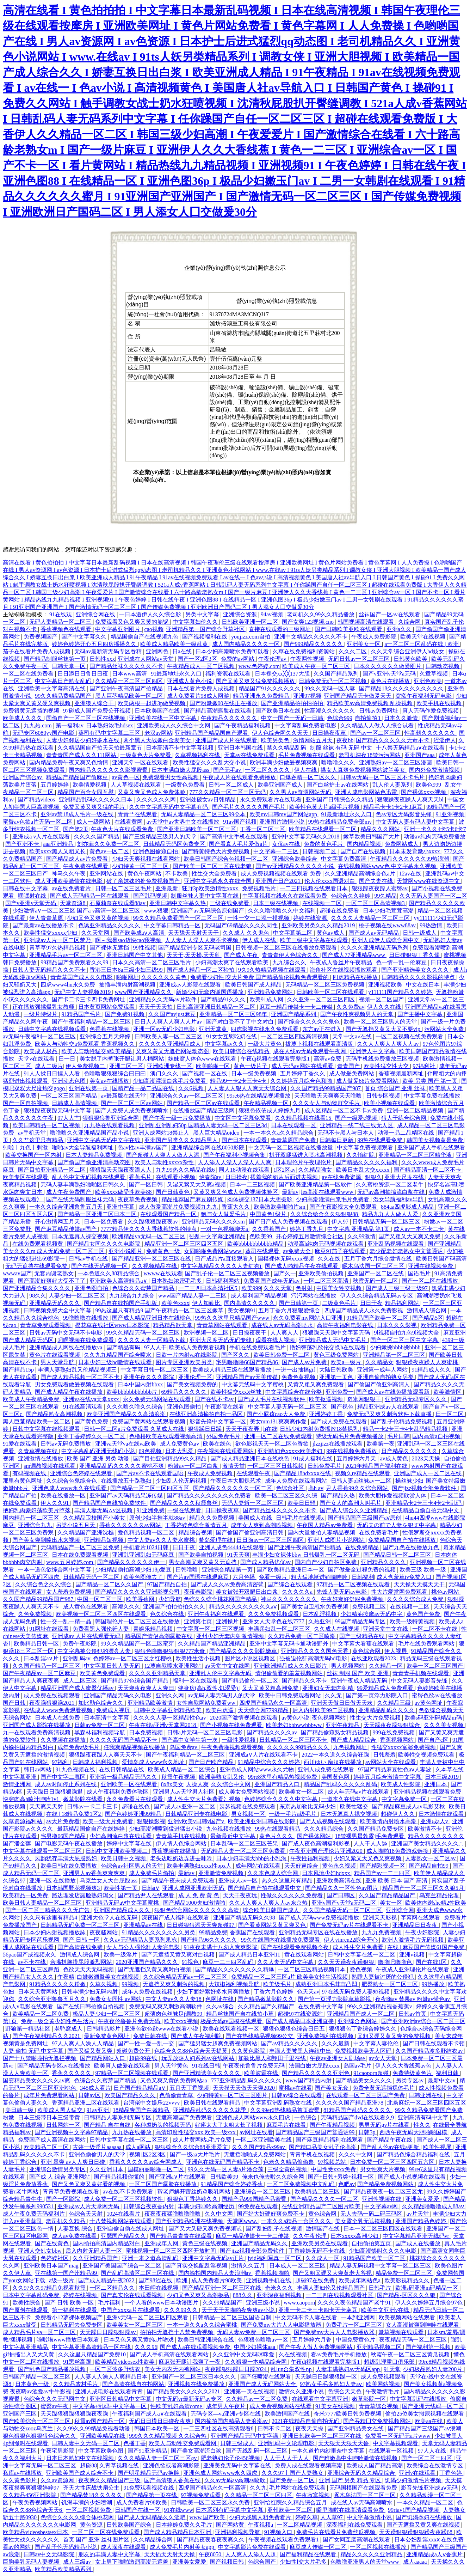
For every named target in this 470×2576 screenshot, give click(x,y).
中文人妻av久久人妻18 (174, 1999)
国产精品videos (37, 799)
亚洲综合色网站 (358, 2021)
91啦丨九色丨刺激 (26, 1147)
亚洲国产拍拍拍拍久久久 (174, 1607)
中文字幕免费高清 (344, 859)
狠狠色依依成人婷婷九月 (270, 1110)
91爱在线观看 (20, 1444)
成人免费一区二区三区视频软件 (124, 2199)
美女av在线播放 (109, 1081)
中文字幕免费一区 (405, 1799)
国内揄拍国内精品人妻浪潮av (215, 2273)
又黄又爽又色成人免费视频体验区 (236, 1192)
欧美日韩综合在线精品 (242, 1051)
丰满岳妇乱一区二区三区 (279, 1629)
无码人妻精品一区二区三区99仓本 (204, 814)
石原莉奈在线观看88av (118, 903)
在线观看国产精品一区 (169, 1214)
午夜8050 (211, 2554)
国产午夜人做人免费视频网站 (316, 2347)
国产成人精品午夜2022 (107, 2280)
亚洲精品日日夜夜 (415, 1925)
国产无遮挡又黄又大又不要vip (384, 1029)
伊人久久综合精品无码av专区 (377, 1296)
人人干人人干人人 (287, 2458)
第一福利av (70, 725)
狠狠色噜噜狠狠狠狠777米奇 (170, 1651)
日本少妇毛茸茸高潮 (389, 911)
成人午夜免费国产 (69, 1192)
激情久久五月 (248, 2266)
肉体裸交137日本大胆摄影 (260, 1199)
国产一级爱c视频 (356, 1118)
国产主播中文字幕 (420, 1014)
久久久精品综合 (324, 1829)
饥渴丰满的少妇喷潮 (87, 2502)
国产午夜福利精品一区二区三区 (92, 1022)
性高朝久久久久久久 (430, 733)
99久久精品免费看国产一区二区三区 (179, 918)
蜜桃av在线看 (295, 2088)
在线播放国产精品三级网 (204, 1110)
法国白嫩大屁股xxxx (315, 2066)
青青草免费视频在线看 (71, 2192)
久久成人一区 (323, 2258)
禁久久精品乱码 (287, 748)
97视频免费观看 (201, 2495)
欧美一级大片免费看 (108, 1821)
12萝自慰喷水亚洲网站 (173, 1666)
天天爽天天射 (46, 1806)
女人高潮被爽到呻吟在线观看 (423, 2325)
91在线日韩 (206, 2066)
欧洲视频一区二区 (207, 1333)
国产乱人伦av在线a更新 (390, 2147)
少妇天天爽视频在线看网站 (146, 859)
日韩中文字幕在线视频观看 (52, 1029)
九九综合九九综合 (132, 1296)
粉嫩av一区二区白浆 (193, 1466)
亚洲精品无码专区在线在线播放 (319, 1932)
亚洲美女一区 (364, 644)
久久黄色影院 (249, 2051)
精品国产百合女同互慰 (86, 792)
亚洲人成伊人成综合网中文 (386, 940)
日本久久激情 (401, 718)
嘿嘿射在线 (33, 896)
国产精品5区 (427, 1318)
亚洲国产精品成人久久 (122, 1910)
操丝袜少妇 (409, 1481)
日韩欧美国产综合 (129, 2525)
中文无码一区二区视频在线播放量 (291, 1147)
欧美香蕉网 (141, 1599)
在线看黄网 (129, 822)
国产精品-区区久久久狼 (407, 2295)
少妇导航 (170, 1599)
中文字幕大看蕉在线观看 (364, 1644)
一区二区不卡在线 (435, 1629)
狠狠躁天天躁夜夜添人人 (121, 1170)
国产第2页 (75, 829)
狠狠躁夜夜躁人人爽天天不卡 (106, 1755)
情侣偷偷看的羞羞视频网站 (289, 1673)
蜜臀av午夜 (55, 2406)
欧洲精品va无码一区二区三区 (149, 1236)
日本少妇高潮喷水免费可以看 (233, 651)
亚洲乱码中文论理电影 (287, 2443)
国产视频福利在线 (205, 637)
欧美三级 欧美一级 (423, 1570)
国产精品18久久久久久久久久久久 (402, 688)
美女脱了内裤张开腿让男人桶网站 (123, 1059)
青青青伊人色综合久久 (291, 955)
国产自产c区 (434, 1740)
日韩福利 (363, 1577)
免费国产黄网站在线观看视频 (149, 1421)
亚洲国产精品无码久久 (260, 2243)
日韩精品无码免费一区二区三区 (81, 1925)
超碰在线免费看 (340, 911)
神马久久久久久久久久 (290, 1599)
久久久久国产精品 (97, 837)
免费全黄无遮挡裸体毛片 (384, 2088)
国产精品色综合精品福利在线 (414, 2154)
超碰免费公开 (133, 2051)
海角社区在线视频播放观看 (344, 970)
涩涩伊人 (444, 740)
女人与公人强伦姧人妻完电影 (143, 1947)
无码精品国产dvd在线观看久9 (358, 2117)
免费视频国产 (41, 637)
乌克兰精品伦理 (439, 1895)
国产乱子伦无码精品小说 (66, 2547)
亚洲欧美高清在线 (339, 1881)
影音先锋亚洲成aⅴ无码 (430, 2488)
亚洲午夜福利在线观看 (217, 1614)
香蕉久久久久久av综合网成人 (146, 2162)
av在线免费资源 (342, 1177)
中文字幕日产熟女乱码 (64, 681)
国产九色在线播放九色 (411, 1547)
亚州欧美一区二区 (290, 2510)
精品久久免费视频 (212, 1518)
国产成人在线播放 (418, 2243)
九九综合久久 (290, 962)
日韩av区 (90, 2095)
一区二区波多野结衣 (115, 2369)
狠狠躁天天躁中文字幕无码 (336, 1333)
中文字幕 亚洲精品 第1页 (359, 1229)
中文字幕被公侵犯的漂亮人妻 (94, 1651)
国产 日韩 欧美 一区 (69, 2303)
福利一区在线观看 (196, 1681)
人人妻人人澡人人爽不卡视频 (202, 940)
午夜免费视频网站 (35, 2502)
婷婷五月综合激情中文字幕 (387, 1777)
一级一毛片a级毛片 (293, 1814)
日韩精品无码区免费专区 (174, 844)
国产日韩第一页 (299, 1303)
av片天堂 (418, 2214)
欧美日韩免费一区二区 (282, 1355)
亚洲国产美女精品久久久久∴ (428, 1843)
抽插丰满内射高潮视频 (128, 985)
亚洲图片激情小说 (282, 822)
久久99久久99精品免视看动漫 (94, 2428)
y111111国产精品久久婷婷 (400, 992)
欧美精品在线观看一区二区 (323, 829)
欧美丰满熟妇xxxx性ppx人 (200, 1866)
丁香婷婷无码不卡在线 (317, 2251)
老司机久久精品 (66, 2221)
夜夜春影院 (199, 1592)
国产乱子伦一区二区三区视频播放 (228, 1273)
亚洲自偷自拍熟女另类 (386, 1377)
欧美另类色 (276, 740)
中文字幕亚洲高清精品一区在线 (92, 2347)
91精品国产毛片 (81, 1014)
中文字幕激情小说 (370, 2517)
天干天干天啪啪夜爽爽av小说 (239, 2310)
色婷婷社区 (55, 2258)
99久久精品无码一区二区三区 (143, 1333)
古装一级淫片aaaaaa (98, 2147)
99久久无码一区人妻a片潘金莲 (226, 2169)
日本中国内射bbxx (141, 1384)
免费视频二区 (369, 1607)
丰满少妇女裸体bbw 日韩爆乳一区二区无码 (306, 1555)
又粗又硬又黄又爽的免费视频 (394, 2036)
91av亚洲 (98, 2110)
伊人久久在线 (384, 1007)
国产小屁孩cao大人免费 (277, 1414)
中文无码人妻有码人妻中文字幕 (416, 822)
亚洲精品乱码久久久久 (387, 1710)
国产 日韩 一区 (82, 1940)
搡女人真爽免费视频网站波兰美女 (364, 770)
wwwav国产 (17, 1273)
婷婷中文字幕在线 (129, 1843)
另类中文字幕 (203, 614)
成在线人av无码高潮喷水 (282, 1325)
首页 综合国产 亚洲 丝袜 (396, 1088)
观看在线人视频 (275, 1340)
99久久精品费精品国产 (64, 696)
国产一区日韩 (146, 1185)
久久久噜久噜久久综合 (135, 1407)
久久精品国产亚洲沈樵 (86, 1533)
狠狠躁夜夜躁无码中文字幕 (58, 1110)
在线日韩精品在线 (122, 1769)
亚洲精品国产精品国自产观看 (212, 733)
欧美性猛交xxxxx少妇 (51, 933)
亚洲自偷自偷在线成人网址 (131, 2229)
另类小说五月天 (76, 1525)
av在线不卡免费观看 (129, 2192)
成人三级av (77, 2562)
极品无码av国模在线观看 (232, 2021)
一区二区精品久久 (112, 2288)
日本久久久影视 (397, 1325)
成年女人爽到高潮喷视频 (262, 1525)
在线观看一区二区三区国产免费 (366, 2095)
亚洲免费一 (340, 1392)
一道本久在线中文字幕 (350, 1799)
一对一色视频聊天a (224, 1229)
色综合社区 (290, 1488)
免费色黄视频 (299, 1377)
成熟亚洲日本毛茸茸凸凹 (327, 1984)
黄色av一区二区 (109, 851)
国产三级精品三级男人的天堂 (160, 837)
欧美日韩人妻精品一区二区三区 (43, 1903)
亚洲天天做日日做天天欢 (342, 1703)
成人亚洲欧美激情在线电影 (69, 881)
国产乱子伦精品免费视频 (402, 1421)
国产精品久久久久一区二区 (324, 2199)
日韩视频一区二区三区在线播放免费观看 (286, 948)
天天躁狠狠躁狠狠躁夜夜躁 (75, 2414)
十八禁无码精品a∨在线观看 (411, 748)
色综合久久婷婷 (351, 896)
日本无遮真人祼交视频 (81, 1236)
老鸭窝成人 (69, 2029)
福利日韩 (448, 2073)
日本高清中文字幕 (107, 1718)
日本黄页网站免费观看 (107, 1007)
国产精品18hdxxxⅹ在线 (303, 1473)
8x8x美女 (172, 1784)
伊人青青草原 (46, 918)
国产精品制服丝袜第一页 (55, 659)
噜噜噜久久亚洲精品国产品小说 (90, 1133)
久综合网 (410, 622)
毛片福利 (110, 2303)
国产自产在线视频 (363, 851)
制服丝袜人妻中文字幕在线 (205, 896)
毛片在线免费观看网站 (427, 1644)
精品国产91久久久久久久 (270, 688)
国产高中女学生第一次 (190, 1740)
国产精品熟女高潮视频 (55, 1414)
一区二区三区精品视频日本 (312, 1969)
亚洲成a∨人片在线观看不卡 (264, 1755)
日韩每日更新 (337, 1140)
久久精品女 (379, 1362)
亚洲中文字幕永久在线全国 (218, 881)
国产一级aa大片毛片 (195, 2154)
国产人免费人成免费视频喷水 (132, 1110)
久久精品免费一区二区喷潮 (302, 1636)
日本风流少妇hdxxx (326, 1873)
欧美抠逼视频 (326, 1399)
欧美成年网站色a (360, 2280)
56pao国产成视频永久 (30, 1955)
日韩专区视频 (383, 1096)
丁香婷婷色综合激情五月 (196, 1525)
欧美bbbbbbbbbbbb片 (132, 1392)
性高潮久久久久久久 (330, 711)
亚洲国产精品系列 (294, 1014)
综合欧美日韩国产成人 (272, 1910)
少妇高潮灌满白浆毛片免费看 (170, 1081)
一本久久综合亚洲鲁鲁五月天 (66, 1207)
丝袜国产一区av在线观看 (390, 614)
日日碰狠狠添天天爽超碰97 (201, 1925)
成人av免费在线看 (75, 2236)
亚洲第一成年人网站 (383, 1370)
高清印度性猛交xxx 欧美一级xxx (196, 2132)
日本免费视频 (146, 1732)
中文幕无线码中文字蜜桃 (253, 1384)
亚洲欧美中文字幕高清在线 (52, 688)
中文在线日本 (423, 985)
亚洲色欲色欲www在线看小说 (162, 2029)
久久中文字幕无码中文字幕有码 (169, 807)
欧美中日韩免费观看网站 (290, 1695)
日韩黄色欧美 (411, 659)
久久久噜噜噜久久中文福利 (282, 911)
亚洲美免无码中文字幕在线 (237, 2465)
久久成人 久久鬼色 (247, 933)
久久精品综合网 (153, 2540)
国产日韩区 (341, 1895)
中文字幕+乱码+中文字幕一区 (110, 2406)
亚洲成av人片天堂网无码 (88, 2206)
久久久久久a (298, 1592)
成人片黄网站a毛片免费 (203, 2140)
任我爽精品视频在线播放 (135, 1747)
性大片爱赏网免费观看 (400, 1592)
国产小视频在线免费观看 (232, 1725)
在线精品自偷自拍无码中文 (425, 1510)
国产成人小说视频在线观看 (412, 2177)
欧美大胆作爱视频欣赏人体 (393, 1495)
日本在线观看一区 (294, 1125)
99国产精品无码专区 (361, 1621)
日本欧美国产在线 (158, 711)
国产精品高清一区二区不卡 (428, 1170)
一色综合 (306, 2117)
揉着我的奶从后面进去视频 (284, 1177)
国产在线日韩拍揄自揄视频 (91, 2006)
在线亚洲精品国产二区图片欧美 (322, 2206)
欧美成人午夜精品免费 (32, 1399)
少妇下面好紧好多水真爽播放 (214, 1992)
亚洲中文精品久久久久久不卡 (311, 637)
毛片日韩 (398, 1436)
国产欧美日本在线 (278, 711)
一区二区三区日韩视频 (276, 1466)
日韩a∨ (151, 1888)
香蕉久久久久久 (72, 2073)
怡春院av (211, 1177)
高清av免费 (328, 1059)
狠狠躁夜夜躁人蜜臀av (380, 888)
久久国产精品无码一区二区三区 (343, 1910)
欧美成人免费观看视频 (198, 1347)
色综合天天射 (86, 2214)
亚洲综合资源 (240, 614)
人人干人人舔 (371, 1843)
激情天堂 (233, 1466)
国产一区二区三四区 (427, 2458)
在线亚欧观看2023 (374, 1658)
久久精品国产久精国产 (267, 2006)
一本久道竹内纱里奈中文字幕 (328, 2451)
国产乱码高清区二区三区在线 (138, 2273)
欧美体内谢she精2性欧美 (435, 1903)
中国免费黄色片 (356, 2340)
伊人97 (341, 1222)
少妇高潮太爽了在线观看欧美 (232, 962)
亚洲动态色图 (69, 1081)
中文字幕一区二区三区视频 (211, 1629)
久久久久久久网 (156, 799)
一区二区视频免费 (89, 2510)
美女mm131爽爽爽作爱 (279, 1421)
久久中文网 (219, 2214)
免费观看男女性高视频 (171, 777)
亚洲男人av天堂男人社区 (184, 1792)
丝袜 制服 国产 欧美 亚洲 (358, 1673)
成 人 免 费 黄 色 (199, 1895)
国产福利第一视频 (429, 2347)
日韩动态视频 (443, 666)
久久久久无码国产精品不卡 (124, 1740)
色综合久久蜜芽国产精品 (143, 1288)
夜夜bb (344, 740)
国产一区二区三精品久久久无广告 (48, 1910)
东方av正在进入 (322, 1029)
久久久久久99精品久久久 (298, 1747)
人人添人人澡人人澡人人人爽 (235, 1162)
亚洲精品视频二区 (380, 2347)
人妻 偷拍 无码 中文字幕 (34, 2051)
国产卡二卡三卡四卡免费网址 (89, 999)
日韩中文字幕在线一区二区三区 (129, 2140)
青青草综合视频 (379, 2406)
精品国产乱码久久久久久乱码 (341, 1784)
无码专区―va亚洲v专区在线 (226, 2414)
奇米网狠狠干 (364, 1399)
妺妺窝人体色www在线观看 (203, 1059)
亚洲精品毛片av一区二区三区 (66, 955)
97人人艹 (68, 1118)
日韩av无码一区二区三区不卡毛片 (383, 777)
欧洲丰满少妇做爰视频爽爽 (284, 762)
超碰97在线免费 (315, 2280)
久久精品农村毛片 (76, 2384)
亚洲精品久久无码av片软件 (163, 999)
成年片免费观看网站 (50, 2095)
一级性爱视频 (239, 1740)
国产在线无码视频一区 (100, 1266)
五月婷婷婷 (55, 785)
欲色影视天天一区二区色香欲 (272, 1444)
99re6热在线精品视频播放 (259, 1096)
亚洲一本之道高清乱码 (151, 2258)
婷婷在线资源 (310, 918)
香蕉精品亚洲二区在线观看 (86, 2103)
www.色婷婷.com (259, 666)
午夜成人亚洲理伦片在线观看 (413, 1969)
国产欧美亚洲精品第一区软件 (316, 1185)
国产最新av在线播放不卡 (43, 925)
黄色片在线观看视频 (55, 1355)
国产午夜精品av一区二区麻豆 (40, 1673)
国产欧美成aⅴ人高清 (139, 933)
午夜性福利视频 (310, 1858)
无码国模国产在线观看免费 (363, 2488)
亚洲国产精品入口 (277, 1784)
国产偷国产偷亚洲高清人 (379, 1384)
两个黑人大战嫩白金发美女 (157, 740)
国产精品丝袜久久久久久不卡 (126, 666)
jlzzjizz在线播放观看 (338, 1444)
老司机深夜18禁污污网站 (370, 755)
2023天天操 (426, 1458)
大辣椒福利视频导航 (235, 1984)
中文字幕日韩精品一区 (173, 925)
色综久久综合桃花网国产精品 (221, 1599)
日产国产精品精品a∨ (140, 2088)
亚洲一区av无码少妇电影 (164, 1029)
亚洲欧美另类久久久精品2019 (319, 925)
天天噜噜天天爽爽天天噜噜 (328, 1096)
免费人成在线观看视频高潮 (309, 2465)
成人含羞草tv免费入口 (405, 1577)
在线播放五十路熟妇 (127, 1481)
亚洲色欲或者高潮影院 (172, 2465)
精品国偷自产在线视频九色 (145, 637)
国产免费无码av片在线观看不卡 (350, 1925)
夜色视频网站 (329, 1718)
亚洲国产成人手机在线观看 (431, 1147)
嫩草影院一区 (369, 2399)
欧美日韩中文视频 (124, 1858)
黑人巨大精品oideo (217, 1133)
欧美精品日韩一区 (37, 1644)
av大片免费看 (63, 1821)
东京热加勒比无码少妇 (308, 1806)
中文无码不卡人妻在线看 (307, 2317)
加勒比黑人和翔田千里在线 (272, 2058)
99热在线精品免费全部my (340, 822)
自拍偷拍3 (368, 718)
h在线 (270, 1429)
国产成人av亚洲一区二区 (185, 1806)
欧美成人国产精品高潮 (375, 2465)
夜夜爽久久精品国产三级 (110, 2480)
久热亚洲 (320, 1621)
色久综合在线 (167, 1614)
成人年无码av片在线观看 (359, 1792)
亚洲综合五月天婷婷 (106, 1036)
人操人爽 (197, 1784)
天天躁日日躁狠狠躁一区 (326, 2377)
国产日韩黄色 (173, 1192)
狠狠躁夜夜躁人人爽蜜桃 (427, 1362)
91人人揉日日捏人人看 (52, 1073)
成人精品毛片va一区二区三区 (40, 2332)
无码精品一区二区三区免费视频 (325, 985)
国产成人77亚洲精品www (354, 955)
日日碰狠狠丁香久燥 (415, 955)
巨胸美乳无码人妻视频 (32, 2562)
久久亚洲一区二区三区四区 (321, 999)
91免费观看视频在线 (149, 2488)
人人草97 (332, 2517)
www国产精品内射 (309, 2080)
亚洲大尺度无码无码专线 (221, 1340)
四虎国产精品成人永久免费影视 (364, 1310)
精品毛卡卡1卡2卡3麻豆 (393, 807)
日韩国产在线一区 (138, 2510)
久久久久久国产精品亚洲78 (350, 2103)
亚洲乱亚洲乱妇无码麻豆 (143, 1555)
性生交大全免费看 (215, 874)
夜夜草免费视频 (138, 1199)
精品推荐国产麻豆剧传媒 (193, 1199)
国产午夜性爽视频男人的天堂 (357, 1014)
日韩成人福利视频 (96, 1762)
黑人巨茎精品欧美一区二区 (129, 696)
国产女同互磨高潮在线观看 (357, 2540)
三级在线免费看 (230, 903)
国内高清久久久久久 (250, 1303)
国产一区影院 (63, 2199)
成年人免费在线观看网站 (296, 1481)
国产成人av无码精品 (374, 933)
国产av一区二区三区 (376, 733)
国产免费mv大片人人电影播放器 (282, 2325)
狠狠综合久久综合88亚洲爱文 (192, 2147)
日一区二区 (450, 1414)
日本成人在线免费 (58, 1718)
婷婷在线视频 (80, 2295)
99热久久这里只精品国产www (233, 1318)
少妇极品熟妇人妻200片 (433, 2369)
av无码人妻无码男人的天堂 (222, 1695)
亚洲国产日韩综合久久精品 (340, 799)
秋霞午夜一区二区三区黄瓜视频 (411, 2354)
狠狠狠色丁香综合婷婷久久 (363, 2029)
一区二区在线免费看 (29, 674)
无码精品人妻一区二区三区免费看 (244, 1851)
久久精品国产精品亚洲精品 (212, 1644)
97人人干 (155, 1347)
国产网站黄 (231, 2525)
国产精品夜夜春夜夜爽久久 (211, 2540)
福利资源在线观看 (228, 674)
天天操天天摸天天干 (420, 1584)
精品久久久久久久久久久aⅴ (243, 1607)
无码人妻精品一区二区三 (61, 622)
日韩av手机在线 (89, 1259)
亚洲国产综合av (23, 777)
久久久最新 (336, 2043)
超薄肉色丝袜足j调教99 (174, 2014)
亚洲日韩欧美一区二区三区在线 (322, 2436)
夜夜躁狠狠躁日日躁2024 (236, 2369)
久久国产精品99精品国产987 (326, 1088)
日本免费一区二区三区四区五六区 (393, 2162)
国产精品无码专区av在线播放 (54, 2066)
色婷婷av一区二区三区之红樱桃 (133, 1658)
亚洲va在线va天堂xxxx (91, 1399)
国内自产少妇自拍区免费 (326, 1562)
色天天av (308, 1992)
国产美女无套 (332, 2088)
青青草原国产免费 (294, 1140)
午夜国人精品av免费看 (325, 1525)
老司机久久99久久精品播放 (321, 614)
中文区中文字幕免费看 (243, 1118)
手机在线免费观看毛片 (258, 1347)
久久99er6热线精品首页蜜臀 (285, 2110)
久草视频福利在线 (198, 755)
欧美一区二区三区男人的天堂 (381, 1022)
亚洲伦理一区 (196, 1377)
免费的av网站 (238, 659)
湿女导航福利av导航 (399, 1199)
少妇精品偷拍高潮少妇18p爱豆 (134, 1570)
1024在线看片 (124, 2214)
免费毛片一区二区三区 (354, 2325)
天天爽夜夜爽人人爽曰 (146, 1688)
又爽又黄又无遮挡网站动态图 (173, 1051)
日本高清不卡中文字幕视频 (180, 748)
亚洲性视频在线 (382, 2199)
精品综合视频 (196, 1533)
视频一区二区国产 (382, 999)
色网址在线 (220, 1999)
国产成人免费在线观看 (339, 1421)
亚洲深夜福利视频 (279, 2295)
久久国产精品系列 (337, 674)
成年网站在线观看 (258, 1866)
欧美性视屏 (438, 2147)
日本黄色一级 (32, 2384)
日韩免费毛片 (325, 1466)
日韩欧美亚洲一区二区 (250, 622)
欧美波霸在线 (261, 2073)
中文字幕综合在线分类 (294, 1392)
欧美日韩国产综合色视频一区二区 (227, 859)
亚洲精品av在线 (143, 1925)
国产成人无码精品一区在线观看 (90, 896)
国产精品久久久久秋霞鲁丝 (184, 1503)
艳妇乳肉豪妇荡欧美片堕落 (37, 1510)
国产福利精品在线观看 (309, 2554)
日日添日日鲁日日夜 (83, 674)
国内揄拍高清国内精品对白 (107, 2243)
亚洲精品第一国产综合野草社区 (206, 629)
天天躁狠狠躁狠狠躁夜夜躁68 (416, 2532)
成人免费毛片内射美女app (183, 2547)
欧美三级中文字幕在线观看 (314, 940)
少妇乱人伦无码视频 (182, 1481)
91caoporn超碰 (371, 2073)
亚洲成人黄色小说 (190, 681)
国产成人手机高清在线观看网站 (170, 2354)
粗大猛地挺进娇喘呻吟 (320, 1577)
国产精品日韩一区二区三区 (397, 1555)
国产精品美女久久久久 (364, 2080)
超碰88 (88, 2465)
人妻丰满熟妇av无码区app (348, 2369)
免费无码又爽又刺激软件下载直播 (390, 1414)
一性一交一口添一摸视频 (259, 918)
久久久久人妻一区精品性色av (170, 1718)
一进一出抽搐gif (296, 1370)
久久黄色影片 (20, 2480)
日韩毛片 (380, 2288)
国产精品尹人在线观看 (146, 1895)
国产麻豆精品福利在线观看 (330, 2140)
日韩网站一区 (63, 2125)
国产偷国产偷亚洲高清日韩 (250, 1533)
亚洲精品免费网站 (271, 992)
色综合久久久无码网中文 (55, 2399)
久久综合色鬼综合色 (72, 1481)
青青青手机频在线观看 (421, 1673)
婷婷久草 (306, 2517)
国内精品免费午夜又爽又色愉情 (69, 762)
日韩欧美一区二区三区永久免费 (211, 2502)
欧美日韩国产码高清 (441, 1259)
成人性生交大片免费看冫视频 (204, 1799)
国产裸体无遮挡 (109, 948)
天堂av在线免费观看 (250, 755)
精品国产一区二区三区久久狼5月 (423, 1888)
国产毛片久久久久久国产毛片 (249, 807)
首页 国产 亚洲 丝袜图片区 (97, 2540)
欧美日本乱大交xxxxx (363, 1170)
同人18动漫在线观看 (245, 1170)
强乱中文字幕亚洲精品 (218, 1236)
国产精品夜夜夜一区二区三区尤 (384, 2192)
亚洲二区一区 (126, 1066)
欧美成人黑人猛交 (60, 2110)
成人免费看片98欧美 (217, 2280)
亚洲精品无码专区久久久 (416, 1399)
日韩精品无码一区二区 (92, 1577)
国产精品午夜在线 (390, 2140)
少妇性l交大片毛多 (304, 2562)
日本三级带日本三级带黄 (49, 2117)
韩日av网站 (38, 1769)
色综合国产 (262, 2562)
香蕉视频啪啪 (272, 2273)
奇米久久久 (280, 2288)
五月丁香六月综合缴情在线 (378, 1259)
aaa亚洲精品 (58, 844)
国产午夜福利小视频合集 (235, 1155)
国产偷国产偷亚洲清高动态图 (94, 1162)
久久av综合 (220, 2006)
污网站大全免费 (444, 1029)
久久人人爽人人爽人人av (388, 1044)
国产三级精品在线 (362, 1636)
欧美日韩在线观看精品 (213, 2103)
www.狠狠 (156, 911)
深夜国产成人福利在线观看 (176, 1918)
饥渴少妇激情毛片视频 (414, 2480)
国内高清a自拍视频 (436, 1436)
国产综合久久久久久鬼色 (309, 1022)
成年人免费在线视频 (148, 1992)
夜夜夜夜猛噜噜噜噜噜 (173, 2214)
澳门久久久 (165, 1073)
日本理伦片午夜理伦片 (304, 1162)
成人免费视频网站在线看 (281, 2406)
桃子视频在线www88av (388, 925)
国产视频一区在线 (205, 1073)
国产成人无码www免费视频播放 (319, 1918)
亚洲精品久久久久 (384, 1562)
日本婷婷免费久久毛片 (185, 2525)
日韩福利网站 (223, 1281)
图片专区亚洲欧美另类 (185, 1362)
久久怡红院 (361, 1155)
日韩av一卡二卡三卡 (93, 1806)
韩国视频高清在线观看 (366, 622)
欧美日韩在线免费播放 (69, 1866)
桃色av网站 (445, 1592)
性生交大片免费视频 (376, 1718)
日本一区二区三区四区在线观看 (384, 2229)
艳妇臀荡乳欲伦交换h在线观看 (328, 1347)
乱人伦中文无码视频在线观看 (89, 1177)
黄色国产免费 (423, 1614)
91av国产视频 (239, 822)
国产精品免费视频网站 (386, 2184)
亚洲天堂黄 (213, 1029)
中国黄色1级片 (269, 1214)
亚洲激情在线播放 (41, 1458)
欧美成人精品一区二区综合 (182, 1769)
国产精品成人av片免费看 (77, 859)
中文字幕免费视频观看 (366, 1147)
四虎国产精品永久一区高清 (273, 1703)
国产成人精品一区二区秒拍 (201, 970)
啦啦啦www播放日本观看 (69, 2340)
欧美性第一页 (121, 1888)
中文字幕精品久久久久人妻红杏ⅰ (221, 1266)
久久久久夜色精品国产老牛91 (354, 2303)
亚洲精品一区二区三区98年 (233, 1014)
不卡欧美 (177, 874)
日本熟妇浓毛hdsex (110, 725)
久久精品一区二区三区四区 (129, 681)
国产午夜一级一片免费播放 (177, 1118)
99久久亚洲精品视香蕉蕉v (380, 2006)
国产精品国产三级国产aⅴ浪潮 (425, 2428)
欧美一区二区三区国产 (435, 1666)
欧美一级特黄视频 (413, 1621)
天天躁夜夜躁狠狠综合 (392, 1725)
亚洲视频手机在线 (269, 2280)
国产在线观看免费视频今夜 (295, 1947)
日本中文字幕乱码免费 (32, 2295)
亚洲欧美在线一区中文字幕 (163, 718)
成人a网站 (138, 2147)
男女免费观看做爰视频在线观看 (75, 1384)
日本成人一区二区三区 (298, 2266)
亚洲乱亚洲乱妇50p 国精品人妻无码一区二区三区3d (203, 1125)
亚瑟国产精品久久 (124, 2236)
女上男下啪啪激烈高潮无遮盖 (132, 2562)
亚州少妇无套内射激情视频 (230, 1636)
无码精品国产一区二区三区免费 (81, 1547)
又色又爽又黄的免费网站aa (174, 2080)
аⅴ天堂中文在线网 (228, 1666)
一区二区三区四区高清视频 (295, 1036)
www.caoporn (299, 2303)
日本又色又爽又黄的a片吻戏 (139, 2340)
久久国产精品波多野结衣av (429, 2051)
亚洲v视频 (412, 1955)
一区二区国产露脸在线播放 (163, 2184)
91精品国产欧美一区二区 (378, 1318)
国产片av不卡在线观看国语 (150, 1473)
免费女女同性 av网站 (116, 1999)
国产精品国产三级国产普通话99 (316, 2132)
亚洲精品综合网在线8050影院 (208, 1147)
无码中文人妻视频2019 (83, 992)
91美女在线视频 (335, 2406)
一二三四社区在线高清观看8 (219, 2428)
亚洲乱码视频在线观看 (396, 1244)
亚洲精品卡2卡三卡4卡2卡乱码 (424, 1503)
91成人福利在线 (313, 1458)
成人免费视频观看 (384, 2377)
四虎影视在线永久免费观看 (265, 1029)
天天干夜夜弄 (243, 1429)
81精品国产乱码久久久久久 (357, 2110)
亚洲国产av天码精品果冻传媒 (126, 1495)
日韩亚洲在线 (426, 2095)
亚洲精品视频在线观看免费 (428, 1792)
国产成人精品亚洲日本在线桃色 (152, 1318)
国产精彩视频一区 (383, 1866)
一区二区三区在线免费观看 (106, 2532)
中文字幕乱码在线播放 (418, 2399)
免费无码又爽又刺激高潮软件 (166, 2006)
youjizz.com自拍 (251, 637)
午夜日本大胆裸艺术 (236, 1481)
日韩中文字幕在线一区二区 (362, 1955)
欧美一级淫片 (121, 1955)
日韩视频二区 (320, 851)
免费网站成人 (402, 844)
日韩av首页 (413, 2014)
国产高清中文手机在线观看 (234, 837)
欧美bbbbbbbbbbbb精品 (256, 1244)
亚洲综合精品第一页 (228, 1570)
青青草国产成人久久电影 (82, 977)
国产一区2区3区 (198, 659)
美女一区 (391, 1903)
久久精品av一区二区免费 (257, 2399)
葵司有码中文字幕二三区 (110, 733)
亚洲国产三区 (20, 2414)
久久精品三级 (394, 1703)
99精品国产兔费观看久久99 (75, 962)
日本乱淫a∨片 (42, 1658)
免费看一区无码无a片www (398, 2436)
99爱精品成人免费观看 (386, 1688)
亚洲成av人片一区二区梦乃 (58, 940)
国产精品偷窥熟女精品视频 (335, 1732)
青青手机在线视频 (313, 2154)
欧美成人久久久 (23, 718)
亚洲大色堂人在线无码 (110, 1918)
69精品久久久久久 (184, 1392)
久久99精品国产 (223, 2303)
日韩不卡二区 (275, 2428)
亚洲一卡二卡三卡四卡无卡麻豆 (318, 2310)
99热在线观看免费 (380, 1140)
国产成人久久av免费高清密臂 (228, 1584)
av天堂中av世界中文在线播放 (184, 822)
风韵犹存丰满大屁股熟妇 (66, 1858)
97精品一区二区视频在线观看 (353, 1584)
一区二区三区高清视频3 (376, 903)
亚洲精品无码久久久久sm (214, 1222)
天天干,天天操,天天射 (194, 955)
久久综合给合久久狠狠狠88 (324, 1214)
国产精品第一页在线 (152, 2495)
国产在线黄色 (52, 2243)
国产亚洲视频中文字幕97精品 (72, 2132)
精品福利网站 (402, 1303)
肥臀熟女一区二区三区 (390, 1984)
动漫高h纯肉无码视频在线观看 (326, 1244)
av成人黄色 (394, 1458)
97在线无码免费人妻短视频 (356, 1992)
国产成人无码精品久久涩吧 (152, 2517)
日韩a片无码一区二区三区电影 (205, 1732)
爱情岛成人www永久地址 (154, 1762)
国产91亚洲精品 (148, 2451)
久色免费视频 (35, 1614)
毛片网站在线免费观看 (298, 2488)
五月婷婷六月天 (356, 1458)
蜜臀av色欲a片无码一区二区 (38, 822)
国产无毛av (227, 770)
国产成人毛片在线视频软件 (272, 1399)
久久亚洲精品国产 (96, 2258)
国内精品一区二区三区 (32, 1518)
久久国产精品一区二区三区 (46, 1666)
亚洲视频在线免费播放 (197, 2384)
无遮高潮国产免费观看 (185, 2117)
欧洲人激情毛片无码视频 (413, 1940)
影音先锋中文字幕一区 (218, 1421)
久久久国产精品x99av (259, 2147)
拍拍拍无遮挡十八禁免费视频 (177, 2332)
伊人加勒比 (207, 1303)
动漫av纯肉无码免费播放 (434, 837)
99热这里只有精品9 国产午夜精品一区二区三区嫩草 (160, 1310)
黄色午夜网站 (145, 874)
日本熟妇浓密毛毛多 (177, 1281)
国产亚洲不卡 (23, 844)
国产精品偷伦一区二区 (250, 1681)
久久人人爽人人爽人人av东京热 (269, 1903)
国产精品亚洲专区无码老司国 (195, 948)
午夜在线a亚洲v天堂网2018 (163, 1725)
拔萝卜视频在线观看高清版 (319, 1044)
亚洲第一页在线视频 (250, 2391)
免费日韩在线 (150, 2036)
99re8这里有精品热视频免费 (283, 1777)
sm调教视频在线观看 (50, 1466)
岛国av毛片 (358, 2066)
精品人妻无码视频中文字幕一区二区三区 (380, 2266)
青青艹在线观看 (138, 814)
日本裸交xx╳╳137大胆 (283, 674)
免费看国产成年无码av (272, 1281)
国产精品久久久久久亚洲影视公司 (138, 1592)
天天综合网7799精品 (264, 1710)
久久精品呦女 (315, 1170)
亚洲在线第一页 (89, 1088)
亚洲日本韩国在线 (241, 748)
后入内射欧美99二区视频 (324, 1710)
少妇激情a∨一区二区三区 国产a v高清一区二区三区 (76, 911)
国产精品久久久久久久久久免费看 (210, 1495)
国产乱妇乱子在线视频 (274, 2229)
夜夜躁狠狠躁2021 (52, 1703)
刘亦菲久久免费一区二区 (109, 844)
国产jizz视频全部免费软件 (425, 1488)
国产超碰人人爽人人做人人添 (163, 1155)
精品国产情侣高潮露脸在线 (159, 1636)
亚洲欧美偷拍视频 (321, 1273)
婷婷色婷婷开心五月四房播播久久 (95, 644)
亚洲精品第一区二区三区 (394, 1355)
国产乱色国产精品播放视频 (52, 2369)
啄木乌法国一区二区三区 (374, 1266)
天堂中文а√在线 (352, 1036)
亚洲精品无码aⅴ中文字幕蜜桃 (123, 1903)
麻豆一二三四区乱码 (229, 1962)
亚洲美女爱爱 (422, 2199)
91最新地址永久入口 (177, 674)
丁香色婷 (451, 2473)
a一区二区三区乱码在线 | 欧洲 (422, 644)
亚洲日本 (436, 1784)
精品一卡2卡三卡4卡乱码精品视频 (406, 1429)
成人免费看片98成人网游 (198, 696)
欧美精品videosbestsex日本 (36, 2532)
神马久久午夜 (69, 874)
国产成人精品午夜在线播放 (69, 1392)
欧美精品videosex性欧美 (125, 2362)
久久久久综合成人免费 (416, 1599)
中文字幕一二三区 (276, 851)
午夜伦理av (272, 659)
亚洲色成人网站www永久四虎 (254, 2117)
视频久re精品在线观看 (363, 1473)
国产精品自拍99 (429, 1866)
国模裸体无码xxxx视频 (286, 1259)
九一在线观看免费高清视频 (37, 1732)
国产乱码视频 (150, 896)
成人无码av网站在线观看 (302, 1066)
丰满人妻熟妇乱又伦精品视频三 (78, 1370)
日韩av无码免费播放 (66, 1444)
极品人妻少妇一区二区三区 (107, 2014)
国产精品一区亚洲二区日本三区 (97, 1214)
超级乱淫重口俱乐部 (390, 2362)
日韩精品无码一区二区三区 (386, 1222)
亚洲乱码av (77, 1658)
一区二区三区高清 (326, 1281)
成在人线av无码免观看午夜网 (310, 1051)
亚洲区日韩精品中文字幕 (121, 2399)
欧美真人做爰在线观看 (123, 2066)
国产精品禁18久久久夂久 (92, 2495)
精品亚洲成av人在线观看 (388, 1407)
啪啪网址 (127, 977)
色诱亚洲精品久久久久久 (110, 925)
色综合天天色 (345, 2391)
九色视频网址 (350, 1747)
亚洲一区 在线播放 (53, 1881)
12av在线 (411, 874)
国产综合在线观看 (290, 1584)
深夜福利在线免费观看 (355, 2525)
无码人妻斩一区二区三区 (253, 1503)
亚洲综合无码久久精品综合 (361, 2473)
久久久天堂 (278, 1288)
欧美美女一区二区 (302, 1792)
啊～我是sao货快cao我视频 (129, 940)
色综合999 (339, 718)
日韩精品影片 (104, 2029)
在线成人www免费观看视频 (59, 1710)
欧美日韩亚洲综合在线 (206, 2340)
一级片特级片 (41, 1014)
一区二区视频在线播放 (379, 2547)
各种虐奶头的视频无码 (163, 2125)
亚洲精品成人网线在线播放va (66, 1347)
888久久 (243, 2295)
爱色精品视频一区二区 (146, 1533)
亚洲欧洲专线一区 (170, 1066)
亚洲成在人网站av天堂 (146, 659)
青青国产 (349, 1066)
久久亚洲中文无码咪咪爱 (244, 2354)
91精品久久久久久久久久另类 (159, 1932)
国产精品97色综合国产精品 (135, 1681)
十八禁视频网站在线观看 (121, 2221)
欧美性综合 (27, 2303)
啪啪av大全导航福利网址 (83, 1147)
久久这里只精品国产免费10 (92, 2354)
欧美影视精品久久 (407, 2280)
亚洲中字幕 (121, 1207)
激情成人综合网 (427, 1310)
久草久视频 (104, 1984)
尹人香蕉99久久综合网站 (357, 1488)
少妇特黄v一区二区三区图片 (233, 2095)
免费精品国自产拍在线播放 (402, 1540)
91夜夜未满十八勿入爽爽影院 (221, 1947)
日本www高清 (130, 674)
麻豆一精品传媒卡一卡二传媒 (296, 1007)
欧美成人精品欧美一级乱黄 (174, 644)
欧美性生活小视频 (198, 1658)
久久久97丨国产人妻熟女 (293, 2473)
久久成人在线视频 (337, 1629)
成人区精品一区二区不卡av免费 (344, 1110)
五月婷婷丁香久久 (303, 1073)
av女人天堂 (383, 2058)
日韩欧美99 (225, 2177)
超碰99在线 (144, 2058)
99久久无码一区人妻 (330, 688)
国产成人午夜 (241, 955)
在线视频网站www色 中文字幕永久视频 (388, 866)
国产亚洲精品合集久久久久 (37, 1288)
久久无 (334, 1695)
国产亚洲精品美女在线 (356, 2428)
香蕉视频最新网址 (401, 1073)
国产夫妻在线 (376, 881)
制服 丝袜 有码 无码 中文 (341, 748)
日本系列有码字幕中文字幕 (230, 2510)
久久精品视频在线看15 (304, 1118)
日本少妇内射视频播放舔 (55, 1932)
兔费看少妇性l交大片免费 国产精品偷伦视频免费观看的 (260, 977)
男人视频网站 (348, 1666)
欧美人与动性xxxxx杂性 (165, 1162)
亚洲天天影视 (380, 1918)
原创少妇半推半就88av (157, 1518)
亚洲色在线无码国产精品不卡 (223, 2162)
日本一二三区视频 (253, 1185)
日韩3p (367, 2132)
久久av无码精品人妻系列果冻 (141, 1940)
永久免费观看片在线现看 (271, 799)
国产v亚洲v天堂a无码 (390, 674)
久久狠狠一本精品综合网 (256, 2362)
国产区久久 (236, 1355)
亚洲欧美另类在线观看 (320, 2243)
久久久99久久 (181, 2310)
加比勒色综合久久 (101, 1703)
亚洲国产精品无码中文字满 (245, 2436)
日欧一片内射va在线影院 (187, 1355)
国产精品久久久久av (272, 1732)
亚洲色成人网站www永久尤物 (257, 1769)
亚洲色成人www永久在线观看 (70, 1488)
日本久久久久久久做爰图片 (388, 666)
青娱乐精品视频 (153, 1629)
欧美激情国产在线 (288, 2414)
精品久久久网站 (380, 829)
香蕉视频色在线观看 (67, 629)
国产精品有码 (124, 1347)
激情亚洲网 (17, 1784)
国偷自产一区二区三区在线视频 (86, 718)
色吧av (346, 2184)
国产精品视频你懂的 (120, 2177)
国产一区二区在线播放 (430, 1281)
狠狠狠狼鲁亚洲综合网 (111, 1118)
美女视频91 (242, 1310)
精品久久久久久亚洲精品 (372, 2554)
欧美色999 (429, 785)
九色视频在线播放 (229, 1829)
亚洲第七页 (199, 1621)
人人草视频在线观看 (137, 785)
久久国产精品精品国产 (387, 1895)
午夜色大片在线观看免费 (122, 829)
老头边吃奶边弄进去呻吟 (182, 1858)
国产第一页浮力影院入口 (377, 1695)
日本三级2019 (442, 1777)
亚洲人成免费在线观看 (326, 1769)
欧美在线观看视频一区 (231, 2029)
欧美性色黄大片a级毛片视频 (325, 807)
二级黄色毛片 (339, 1303)
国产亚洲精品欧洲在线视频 (189, 2221)
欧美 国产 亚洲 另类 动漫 (98, 1458)
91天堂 (392, 2369)
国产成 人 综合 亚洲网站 (60, 2177)
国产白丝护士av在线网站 (338, 785)
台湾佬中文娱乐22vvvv (152, 2103)
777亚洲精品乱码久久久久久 (247, 2080)
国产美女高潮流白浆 (197, 2451)
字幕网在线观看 (421, 1918)
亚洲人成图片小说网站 (336, 1540)
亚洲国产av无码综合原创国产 (208, 911)
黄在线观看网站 (304, 1955)
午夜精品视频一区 (266, 1103)
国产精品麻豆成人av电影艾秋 (409, 1806)
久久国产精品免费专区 (376, 1829)
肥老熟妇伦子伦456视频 (231, 2458)
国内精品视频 (364, 844)
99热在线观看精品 (278, 1829)
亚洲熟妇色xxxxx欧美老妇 (291, 1451)
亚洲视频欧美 (385, 985)
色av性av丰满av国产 (143, 1147)
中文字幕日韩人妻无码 (113, 1666)
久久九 (258, 2488)
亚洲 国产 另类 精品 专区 (350, 2480)
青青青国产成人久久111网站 (82, 755)
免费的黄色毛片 (324, 844)
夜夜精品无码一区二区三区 (413, 2340)
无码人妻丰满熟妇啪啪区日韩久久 (83, 1185)
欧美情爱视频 (90, 785)
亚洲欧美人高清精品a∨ (118, 1281)
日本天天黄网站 (38, 1992)
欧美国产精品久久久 (131, 2095)
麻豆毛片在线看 (286, 2125)
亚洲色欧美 (428, 681)
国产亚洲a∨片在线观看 (178, 2177)
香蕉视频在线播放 (174, 1851)
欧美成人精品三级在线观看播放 (232, 1370)
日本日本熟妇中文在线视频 (80, 2458)
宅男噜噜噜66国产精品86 (247, 1362)
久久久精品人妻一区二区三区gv (158, 2458)
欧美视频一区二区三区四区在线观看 (101, 1614)
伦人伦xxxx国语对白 (330, 881)
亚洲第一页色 (336, 1377)
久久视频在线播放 (64, 1740)
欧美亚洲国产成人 (281, 785)
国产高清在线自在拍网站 (134, 2384)
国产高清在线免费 (80, 1947)
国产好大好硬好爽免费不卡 (271, 2214)
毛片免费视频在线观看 (307, 755)
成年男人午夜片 (226, 2406)
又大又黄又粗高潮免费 (271, 1688)
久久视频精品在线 (155, 1266)
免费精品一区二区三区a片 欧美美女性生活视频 (290, 1977)
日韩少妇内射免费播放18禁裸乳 (320, 1429)
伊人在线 (306, 770)
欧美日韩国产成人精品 (254, 985)
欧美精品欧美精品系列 (64, 2569)
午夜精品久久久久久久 (230, 718)
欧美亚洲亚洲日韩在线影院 (262, 1821)
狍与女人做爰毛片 (224, 1214)
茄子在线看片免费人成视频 (37, 651)
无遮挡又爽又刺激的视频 (174, 1984)
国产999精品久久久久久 (314, 644)
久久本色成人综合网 (273, 1873)
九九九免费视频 (381, 1932)
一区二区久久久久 (268, 770)
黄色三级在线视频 (205, 2243)
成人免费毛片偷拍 (152, 1873)
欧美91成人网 (267, 999)
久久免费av (350, 1007)
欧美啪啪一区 (213, 1066)
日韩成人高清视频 (75, 1103)
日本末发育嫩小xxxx (415, 851)
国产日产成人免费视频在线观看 (289, 1222)
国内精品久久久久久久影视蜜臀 (109, 770)
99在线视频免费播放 (352, 1451)
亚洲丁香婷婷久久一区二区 (91, 1436)
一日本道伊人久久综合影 (151, 614)
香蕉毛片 (141, 1177)
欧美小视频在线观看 (390, 1103)
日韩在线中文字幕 (26, 888)
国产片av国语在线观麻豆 (198, 1577)
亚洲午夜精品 (343, 1725)
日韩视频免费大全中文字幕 (58, 1310)
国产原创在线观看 (26, 2310)
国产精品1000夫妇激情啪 (195, 1903)
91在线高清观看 (83, 1407)
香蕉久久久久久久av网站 (130, 1525)
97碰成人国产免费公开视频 (97, 711)
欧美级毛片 (278, 1984)
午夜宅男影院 (58, 2451)
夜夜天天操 (310, 2428)
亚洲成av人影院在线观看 (190, 985)
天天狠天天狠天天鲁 (344, 2443)
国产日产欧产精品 (211, 1762)
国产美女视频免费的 (193, 1384)
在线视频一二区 (322, 903)
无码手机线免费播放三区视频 (383, 1059)
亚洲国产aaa (420, 755)
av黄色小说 (295, 1718)
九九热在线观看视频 (110, 1125)
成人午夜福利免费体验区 (118, 1792)
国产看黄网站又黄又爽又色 (272, 1925)
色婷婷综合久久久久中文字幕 (281, 1799)
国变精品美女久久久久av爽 (37, 2080)
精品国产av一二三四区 (383, 1873)
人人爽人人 (285, 1333)
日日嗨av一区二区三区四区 (270, 1540)
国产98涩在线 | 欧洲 (163, 2280)
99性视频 (144, 948)
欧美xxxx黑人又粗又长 (58, 851)
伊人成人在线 (259, 940)
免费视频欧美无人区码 (364, 2051)
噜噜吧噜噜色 (395, 1962)
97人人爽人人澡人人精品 (83, 2043)
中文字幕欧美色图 (101, 2451)
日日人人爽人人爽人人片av (169, 1022)
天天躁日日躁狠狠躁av (108, 2332)
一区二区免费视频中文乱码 (301, 2184)
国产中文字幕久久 (84, 637)
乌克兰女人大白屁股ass (109, 1881)
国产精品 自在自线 (108, 2125)
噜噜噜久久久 (339, 762)
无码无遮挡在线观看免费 (37, 1266)
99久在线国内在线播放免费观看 (281, 1940)
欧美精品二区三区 (47, 2147)
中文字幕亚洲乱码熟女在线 (278, 2103)
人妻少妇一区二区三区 (77, 1296)
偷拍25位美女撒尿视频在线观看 (425, 2414)
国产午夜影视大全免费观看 (343, 1207)
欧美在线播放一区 (64, 1495)
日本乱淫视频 (320, 1614)
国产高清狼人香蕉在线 (173, 2480)
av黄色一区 (126, 777)
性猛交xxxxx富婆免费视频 (404, 1747)
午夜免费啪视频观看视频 (233, 1747)
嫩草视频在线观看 (401, 2332)
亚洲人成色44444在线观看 (232, 1547)
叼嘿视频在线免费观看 (86, 1340)
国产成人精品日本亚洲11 (250, 1955)
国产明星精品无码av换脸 (149, 2473)
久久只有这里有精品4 (51, 1918)
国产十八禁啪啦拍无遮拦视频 (40, 2058)
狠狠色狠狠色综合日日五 (294, 2029)
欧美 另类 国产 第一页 (430, 1081)
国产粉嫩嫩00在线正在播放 (224, 703)
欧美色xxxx (175, 1303)
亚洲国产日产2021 (278, 881)
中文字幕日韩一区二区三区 (155, 1370)
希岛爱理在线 (216, 1540)
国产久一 (284, 1273)
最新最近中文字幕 (233, 1836)
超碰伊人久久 (398, 1814)
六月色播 (244, 1577)
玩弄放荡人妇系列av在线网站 (198, 2058)
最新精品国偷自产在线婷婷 (91, 1829)
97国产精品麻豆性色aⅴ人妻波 (395, 1769)
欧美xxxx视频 (181, 2021)
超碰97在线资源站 (301, 2014)
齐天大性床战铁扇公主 (92, 2488)
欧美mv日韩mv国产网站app (284, 814)
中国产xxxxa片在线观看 (131, 2310)
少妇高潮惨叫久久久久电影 (383, 2251)
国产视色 (343, 1407)
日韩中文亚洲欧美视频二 (117, 1851)
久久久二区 (353, 651)
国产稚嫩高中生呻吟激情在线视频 (356, 2458)
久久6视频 (191, 1088)
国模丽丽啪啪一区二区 (156, 2169)
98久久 (37, 1296)
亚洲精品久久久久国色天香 (315, 1651)
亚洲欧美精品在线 (103, 2436)
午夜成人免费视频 (210, 1473)
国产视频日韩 (227, 2562)
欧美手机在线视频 (439, 703)
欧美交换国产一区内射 (34, 1155)
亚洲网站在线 (107, 874)
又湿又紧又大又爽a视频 (197, 1185)
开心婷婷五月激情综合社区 (310, 1236)
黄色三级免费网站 (337, 1355)
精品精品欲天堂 (173, 1325)
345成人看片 (95, 2088)
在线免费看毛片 (379, 1533)
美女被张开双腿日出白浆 (247, 1592)
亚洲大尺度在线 (404, 1177)
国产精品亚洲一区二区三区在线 (152, 1259)
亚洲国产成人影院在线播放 (37, 1725)
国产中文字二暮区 (64, 1777)
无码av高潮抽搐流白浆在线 (391, 1192)
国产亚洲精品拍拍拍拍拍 (292, 703)
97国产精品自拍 (167, 1584)
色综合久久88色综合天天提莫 (191, 2051)
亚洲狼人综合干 (94, 703)
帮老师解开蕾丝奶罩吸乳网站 (194, 2192)
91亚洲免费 (150, 1510)
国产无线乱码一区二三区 (257, 2451)
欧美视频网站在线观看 (408, 2317)
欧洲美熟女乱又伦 (222, 1777)
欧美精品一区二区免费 (41, 2014)
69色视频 (151, 1451)
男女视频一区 (248, 1814)
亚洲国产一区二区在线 (376, 1273)
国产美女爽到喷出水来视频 (46, 1540)
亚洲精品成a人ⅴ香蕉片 (435, 2554)
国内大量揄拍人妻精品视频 (322, 1533)
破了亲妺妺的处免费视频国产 (143, 881)
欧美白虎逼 (220, 1710)
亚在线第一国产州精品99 (66, 2273)
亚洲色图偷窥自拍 (156, 851)
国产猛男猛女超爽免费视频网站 (218, 2043)
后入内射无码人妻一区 (94, 2251)
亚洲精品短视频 (104, 1540)
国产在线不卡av (214, 1399)
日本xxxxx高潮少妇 (355, 2236)
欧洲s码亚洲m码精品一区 (427, 2288)
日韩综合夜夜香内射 (149, 2206)
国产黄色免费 (92, 1421)
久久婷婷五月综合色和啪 (302, 1081)
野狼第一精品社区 (28, 2029)
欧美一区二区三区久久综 (287, 1495)
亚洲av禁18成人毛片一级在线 (78, 814)
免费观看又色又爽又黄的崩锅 (132, 622)
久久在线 (330, 1259)
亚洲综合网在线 (96, 614)
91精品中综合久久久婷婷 (269, 1762)
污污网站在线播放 (314, 1296)
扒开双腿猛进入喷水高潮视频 (306, 1155)
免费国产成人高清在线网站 (52, 2140)
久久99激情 (361, 1236)
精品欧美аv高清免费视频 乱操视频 (370, 703)
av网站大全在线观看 (391, 1762)
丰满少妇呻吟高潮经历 (207, 2206)
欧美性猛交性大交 (387, 1066)
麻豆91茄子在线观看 (341, 1251)
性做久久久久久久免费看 (292, 1895)
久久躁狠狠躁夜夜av (153, 1222)
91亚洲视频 (450, 814)
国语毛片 (420, 1273)
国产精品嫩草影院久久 (266, 1999)
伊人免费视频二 (86, 1066)
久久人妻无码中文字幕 (286, 1962)
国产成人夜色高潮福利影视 (316, 1843)
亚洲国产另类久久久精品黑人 (181, 1140)
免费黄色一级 (163, 1251)
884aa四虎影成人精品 (408, 1207)
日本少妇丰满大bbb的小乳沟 (252, 1858)
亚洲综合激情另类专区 (58, 2169)
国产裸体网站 (314, 1836)
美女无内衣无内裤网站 (173, 2369)
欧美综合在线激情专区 (435, 2465)
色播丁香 (134, 2443)
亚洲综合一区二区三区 (263, 2192)
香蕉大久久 (236, 1207)
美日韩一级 (20, 2110)
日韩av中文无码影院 (49, 2554)
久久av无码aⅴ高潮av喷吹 (235, 2480)
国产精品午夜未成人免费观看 (178, 1881)
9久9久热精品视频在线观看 (272, 970)
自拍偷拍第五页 (372, 2243)
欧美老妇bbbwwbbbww (294, 1725)
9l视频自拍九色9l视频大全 (407, 1333)
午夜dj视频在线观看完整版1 (276, 1059)
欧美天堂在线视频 (423, 637)
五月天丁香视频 (189, 2088)
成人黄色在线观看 (86, 1607)
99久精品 (385, 896)
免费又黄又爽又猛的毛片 (94, 807)
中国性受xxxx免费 (334, 2169)
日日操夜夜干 (250, 1333)
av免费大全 (297, 1251)
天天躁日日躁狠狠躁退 (55, 1792)
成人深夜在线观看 (124, 2547)
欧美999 (251, 1288)
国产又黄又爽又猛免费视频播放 (256, 681)
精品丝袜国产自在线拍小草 (240, 2014)
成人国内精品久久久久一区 (246, 644)
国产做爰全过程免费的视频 (362, 1570)
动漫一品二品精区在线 (406, 1133)
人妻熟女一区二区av (431, 1858)
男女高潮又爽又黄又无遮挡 (203, 1562)
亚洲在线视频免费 (431, 1266)
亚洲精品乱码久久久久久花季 (210, 2110)
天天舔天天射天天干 (194, 933)
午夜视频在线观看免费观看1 (284, 2540)
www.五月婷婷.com (70, 1562)
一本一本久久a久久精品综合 (279, 1133)
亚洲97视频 (307, 696)
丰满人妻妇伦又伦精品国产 (331, 2288)
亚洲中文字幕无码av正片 (213, 2258)
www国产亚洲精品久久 (144, 992)
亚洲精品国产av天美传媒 (247, 1377)
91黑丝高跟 (78, 2362)
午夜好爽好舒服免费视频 (352, 1599)
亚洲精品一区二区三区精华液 (415, 1155)
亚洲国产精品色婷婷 (421, 2221)
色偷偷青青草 (176, 2095)
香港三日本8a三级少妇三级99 (126, 970)
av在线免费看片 (72, 888)
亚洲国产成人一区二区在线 (428, 1473)
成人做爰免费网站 (352, 1073)
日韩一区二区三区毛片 (124, 888)
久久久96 (146, 2347)
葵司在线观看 (262, 1251)
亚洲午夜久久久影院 (149, 1377)
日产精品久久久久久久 (410, 1451)
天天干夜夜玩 (240, 1895)
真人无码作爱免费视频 (431, 711)
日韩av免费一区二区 (100, 1725)
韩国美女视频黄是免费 (435, 1140)
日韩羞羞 (384, 1755)
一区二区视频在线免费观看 (410, 1036)
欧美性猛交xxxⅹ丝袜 (236, 1392)
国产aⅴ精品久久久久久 (290, 2043)
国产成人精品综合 (354, 1740)
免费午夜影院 (80, 1644)
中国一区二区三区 (100, 1599)
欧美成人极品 (41, 1051)
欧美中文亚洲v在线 (385, 2310)
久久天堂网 (96, 933)
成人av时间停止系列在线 (66, 1784)
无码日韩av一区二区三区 (359, 659)
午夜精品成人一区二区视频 (201, 666)
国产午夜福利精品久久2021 (46, 2036)
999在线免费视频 (394, 1732)
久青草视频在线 (38, 1451)
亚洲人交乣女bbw (40, 2251)
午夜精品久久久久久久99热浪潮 (410, 859)
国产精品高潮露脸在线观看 (218, 711)
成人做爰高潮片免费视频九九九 (179, 1207)
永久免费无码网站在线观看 (157, 1399)
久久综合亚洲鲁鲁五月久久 (52, 1999)
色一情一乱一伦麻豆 (402, 962)
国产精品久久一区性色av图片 (342, 1888)
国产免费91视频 (125, 1014)
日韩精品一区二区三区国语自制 (232, 2317)
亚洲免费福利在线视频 (326, 2036)
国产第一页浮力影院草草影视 (335, 1999)
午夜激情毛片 (383, 2391)
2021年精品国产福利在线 (377, 1466)
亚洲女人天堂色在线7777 (274, 1621)
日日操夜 (236, 1177)
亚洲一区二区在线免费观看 (278, 1436)
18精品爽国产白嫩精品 (142, 2110)
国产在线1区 (432, 1962)
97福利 (61, 1762)
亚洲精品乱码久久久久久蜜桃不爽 (122, 1466)
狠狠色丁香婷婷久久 (193, 2199)
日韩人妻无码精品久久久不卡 (49, 970)
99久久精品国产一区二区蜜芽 (138, 1644)
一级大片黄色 (265, 1044)
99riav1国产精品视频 (414, 2510)
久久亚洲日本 (107, 2169)
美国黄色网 (336, 1777)
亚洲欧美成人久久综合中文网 (174, 725)
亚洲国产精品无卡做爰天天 (358, 696)
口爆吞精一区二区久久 (309, 777)
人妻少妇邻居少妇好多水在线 (83, 740)
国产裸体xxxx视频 (424, 792)
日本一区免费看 (104, 1222)
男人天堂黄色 (172, 2066)
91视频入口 (279, 2532)
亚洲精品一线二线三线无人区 (357, 1125)
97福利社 (425, 1066)
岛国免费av (184, 1747)
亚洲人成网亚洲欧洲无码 (193, 1888)
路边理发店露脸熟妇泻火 (83, 1895)
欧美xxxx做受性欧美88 (124, 1192)
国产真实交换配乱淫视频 (197, 2266)
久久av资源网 (58, 2480)
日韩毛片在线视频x (300, 1518)
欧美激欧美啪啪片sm (280, 1207)
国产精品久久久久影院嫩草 (243, 1651)
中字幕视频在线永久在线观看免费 (285, 896)
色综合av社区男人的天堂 (132, 1866)
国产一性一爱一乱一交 (146, 2043)
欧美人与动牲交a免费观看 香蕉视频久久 (85, 1044)
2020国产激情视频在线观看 (244, 1718)
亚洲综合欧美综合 (295, 859)
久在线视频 (293, 2354)
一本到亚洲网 (358, 2317)
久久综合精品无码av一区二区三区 (186, 1977)
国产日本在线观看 (245, 1140)
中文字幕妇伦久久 (196, 622)
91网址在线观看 (49, 1629)
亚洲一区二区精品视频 (416, 1110)
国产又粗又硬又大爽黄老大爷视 (333, 2273)
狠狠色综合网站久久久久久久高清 (197, 1910)
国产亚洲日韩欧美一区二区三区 (197, 829)
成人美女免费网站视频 (247, 1792)
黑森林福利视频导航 (100, 1732)
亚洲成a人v (435, 1821)
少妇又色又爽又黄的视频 (98, 918)
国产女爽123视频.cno (308, 622)
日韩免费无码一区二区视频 (333, 681)
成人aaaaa (415, 2562)
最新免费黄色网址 (107, 2036)
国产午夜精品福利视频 (243, 725)
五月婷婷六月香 (312, 2340)
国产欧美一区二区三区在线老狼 (213, 866)
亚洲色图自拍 (92, 1288)
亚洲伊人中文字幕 (373, 1051)
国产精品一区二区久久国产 (109, 1584)
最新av (290, 1192)
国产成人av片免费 (305, 1362)
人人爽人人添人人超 (251, 2554)
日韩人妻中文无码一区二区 (86, 2443)
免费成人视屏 (113, 1710)
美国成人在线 (255, 1518)
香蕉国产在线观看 (253, 1932)
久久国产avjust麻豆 (172, 1014)
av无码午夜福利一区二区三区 (40, 1036)
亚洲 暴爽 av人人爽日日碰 (73, 2162)
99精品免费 (213, 1932)
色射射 (305, 1288)
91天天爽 (238, 1555)
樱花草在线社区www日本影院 (113, 1325)
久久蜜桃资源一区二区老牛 (390, 1185)
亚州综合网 (400, 1910)
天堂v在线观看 (37, 1059)
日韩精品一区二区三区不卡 (293, 1740)
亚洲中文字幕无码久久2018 (306, 837)
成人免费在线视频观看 (52, 1695)
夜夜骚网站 (104, 1932)
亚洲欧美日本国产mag (52, 2266)
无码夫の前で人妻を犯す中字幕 (397, 1525)
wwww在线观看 (162, 1273)
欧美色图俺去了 (143, 1577)
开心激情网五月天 (58, 1222)
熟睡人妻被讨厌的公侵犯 (383, 1977)
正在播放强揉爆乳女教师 (44, 1007)
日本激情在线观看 (442, 1814)
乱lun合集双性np (292, 2369)
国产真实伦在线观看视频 (132, 2295)
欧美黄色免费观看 (103, 1673)
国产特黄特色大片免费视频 (216, 851)
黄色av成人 (331, 933)
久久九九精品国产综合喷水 (118, 1355)
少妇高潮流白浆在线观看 (121, 1836)
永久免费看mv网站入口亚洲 (308, 1318)
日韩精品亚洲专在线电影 (197, 1814)
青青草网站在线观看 (223, 1325)
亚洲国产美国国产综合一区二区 (122, 2266)
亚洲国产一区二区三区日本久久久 (194, 2377)
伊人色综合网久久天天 (281, 733)
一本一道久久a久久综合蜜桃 (203, 2325)
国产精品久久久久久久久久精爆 (235, 1969)
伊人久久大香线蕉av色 (404, 2066)
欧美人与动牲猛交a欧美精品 (97, 1051)
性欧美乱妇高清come (177, 2406)
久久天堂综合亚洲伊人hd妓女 (408, 651)
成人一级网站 (94, 822)
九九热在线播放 (132, 2132)
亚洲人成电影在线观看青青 (109, 2391)
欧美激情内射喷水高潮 (389, 1821)
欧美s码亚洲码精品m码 (433, 1718)
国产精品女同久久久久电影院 (104, 1244)
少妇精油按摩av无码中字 (371, 1614)
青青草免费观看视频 (46, 1325)
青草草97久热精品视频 (58, 948)
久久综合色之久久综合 (44, 1584)
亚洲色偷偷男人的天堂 (97, 2154)
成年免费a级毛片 (79, 1747)
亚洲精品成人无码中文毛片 (333, 1340)
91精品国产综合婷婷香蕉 (232, 2184)
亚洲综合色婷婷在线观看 (81, 1473)
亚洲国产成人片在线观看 (227, 740)
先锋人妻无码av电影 (342, 1592)
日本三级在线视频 (276, 903)
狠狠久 (373, 1177)
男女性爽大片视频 (383, 2169)
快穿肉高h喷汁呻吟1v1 (32, 1799)
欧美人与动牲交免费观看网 (183, 2443)
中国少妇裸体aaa (255, 2347)
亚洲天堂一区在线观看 (141, 762)
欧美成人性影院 (401, 1784)
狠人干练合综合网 (404, 1118)
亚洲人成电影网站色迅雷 (366, 792)
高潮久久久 (126, 1607)
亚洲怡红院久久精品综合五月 (291, 2502)
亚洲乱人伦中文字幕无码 (221, 1673)
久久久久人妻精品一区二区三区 (371, 918)
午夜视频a (261, 2525)
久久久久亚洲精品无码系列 (375, 948)
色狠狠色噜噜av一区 (264, 2340)
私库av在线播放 (23, 2473)
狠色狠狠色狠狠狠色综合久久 (40, 2436)
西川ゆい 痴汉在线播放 (333, 1762)
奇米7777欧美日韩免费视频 (348, 2414)
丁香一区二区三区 (263, 829)
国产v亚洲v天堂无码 (31, 903)
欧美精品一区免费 (26, 1895)
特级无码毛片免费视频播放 (350, 1436)
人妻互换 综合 (75, 2229)
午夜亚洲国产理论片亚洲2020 (326, 1851)
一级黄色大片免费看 (146, 755)
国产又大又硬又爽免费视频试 (205, 2229)
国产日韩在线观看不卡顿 (434, 2043)
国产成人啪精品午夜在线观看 (302, 1266)
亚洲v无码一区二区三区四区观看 (148, 2317)
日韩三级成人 (237, 2443)
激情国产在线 (323, 2229)
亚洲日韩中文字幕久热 (178, 903)
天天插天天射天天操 (170, 2554)
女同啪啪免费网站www (213, 1251)
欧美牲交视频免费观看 (427, 1755)
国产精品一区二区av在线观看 (204, 1103)
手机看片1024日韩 (146, 1547)
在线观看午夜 (254, 1473)
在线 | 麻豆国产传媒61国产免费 (426, 1947)
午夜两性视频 (308, 659)
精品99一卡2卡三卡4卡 (239, 1081)
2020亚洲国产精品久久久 (147, 1962)
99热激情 (432, 925)
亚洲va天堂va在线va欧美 (126, 1444)
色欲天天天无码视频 (89, 1969)
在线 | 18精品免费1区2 (74, 1814)
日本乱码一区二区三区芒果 (244, 1843)
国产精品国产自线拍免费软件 (110, 1503)
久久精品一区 (386, 1666)
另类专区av (410, 2080)
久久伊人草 (17, 2273)
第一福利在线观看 (75, 2310)
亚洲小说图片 (126, 1251)
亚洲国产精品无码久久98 (245, 1918)
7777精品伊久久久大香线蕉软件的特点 (149, 1229)
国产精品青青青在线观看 (181, 2236)
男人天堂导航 (58, 1362)
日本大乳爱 (180, 1451)
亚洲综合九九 (35, 1525)
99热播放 (434, 1984)
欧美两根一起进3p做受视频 (152, 703)
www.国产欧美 (208, 2517)
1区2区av (284, 1170)
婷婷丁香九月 (307, 1229)
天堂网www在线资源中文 (429, 881)
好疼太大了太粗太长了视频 (229, 2125)
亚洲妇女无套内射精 (328, 1688)
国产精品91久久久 (223, 999)
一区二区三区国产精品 (69, 1096)
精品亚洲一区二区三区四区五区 (184, 1244)
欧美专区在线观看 (26, 1177)
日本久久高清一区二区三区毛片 (152, 962)
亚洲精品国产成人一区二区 (361, 2014)
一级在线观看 (185, 1510)
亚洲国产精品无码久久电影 (118, 1695)
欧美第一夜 (380, 1444)
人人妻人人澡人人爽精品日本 (111, 2377)
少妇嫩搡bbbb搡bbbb (396, 1347)
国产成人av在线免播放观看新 (393, 1392)
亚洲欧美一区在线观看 (130, 1784)
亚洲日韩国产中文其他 (135, 955)
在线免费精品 (362, 1547)
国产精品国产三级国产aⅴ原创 (365, 1518)
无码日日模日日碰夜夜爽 (160, 2421)
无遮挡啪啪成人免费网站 (255, 2154)
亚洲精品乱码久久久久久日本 (96, 799)
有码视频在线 (30, 1473)
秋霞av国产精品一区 (100, 2421)
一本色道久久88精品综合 (109, 1273)
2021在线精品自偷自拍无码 (306, 2421)
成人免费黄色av (180, 1444)
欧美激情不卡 (425, 1829)
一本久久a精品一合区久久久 (297, 2221)
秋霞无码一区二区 (376, 1281)
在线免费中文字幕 (321, 2006)
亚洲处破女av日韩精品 (208, 799)
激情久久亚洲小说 (302, 2391)
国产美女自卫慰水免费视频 (315, 1607)
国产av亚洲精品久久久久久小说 (295, 866)
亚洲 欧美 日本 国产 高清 (397, 1881)
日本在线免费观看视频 (81, 1555)
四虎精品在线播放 (356, 977)
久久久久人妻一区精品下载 (152, 1340)
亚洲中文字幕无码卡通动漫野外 (289, 1644)
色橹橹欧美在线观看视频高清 (166, 1436)
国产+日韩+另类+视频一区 (341, 2177)
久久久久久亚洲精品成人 (170, 1044)
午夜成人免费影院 (374, 637)
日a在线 (182, 651)
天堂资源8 (73, 903)
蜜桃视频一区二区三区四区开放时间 (171, 2251)
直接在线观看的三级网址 (280, 629)
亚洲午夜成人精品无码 (360, 1681)
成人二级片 (49, 1066)
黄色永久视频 (339, 1866)
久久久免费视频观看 (274, 1614)
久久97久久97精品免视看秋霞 (49, 2288)
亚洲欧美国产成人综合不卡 (80, 2473)
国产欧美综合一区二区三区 (37, 2421)
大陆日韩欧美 (336, 1370)
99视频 (131, 1984)
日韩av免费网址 (379, 711)
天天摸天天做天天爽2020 (244, 2088)
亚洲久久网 (170, 1695)
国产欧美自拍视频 (201, 1555)
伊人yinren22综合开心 (351, 1940)
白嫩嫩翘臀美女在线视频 (108, 1977)
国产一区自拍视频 (26, 1103)
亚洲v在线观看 (418, 2473)
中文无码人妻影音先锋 (420, 1681)
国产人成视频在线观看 (328, 1821)
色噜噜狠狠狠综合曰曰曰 (115, 1073)
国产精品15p (19, 1370)
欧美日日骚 (302, 1503)
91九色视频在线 (76, 1769)
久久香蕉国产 (269, 1229)
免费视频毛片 (259, 888)
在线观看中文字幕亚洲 (321, 2399)
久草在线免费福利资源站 (304, 651)
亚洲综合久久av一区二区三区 (187, 1096)
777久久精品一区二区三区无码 (228, 792)
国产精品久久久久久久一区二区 (233, 1488)
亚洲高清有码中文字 (424, 2117)
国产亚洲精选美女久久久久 (415, 970)
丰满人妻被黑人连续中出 (301, 2051)
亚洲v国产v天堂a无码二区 (344, 1903)
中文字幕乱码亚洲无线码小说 (98, 1451)
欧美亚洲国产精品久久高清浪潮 (127, 1414)
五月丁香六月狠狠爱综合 (290, 1310)
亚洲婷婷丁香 (326, 1414)
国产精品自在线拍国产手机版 (121, 1303)
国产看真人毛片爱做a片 (239, 844)
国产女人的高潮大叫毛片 (351, 1503)
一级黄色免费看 (185, 785)
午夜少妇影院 (422, 1932)
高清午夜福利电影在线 (346, 1325)
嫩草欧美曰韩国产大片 (372, 837)
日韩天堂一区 (69, 666)
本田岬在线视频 (159, 2288)
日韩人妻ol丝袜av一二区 (362, 1481)
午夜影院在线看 (225, 1407)
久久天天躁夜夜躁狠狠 (347, 1962)
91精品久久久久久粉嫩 (58, 1984)
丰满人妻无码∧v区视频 (104, 1510)
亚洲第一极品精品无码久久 (124, 1777)
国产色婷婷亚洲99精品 (134, 1814)
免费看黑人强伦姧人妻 (101, 1629)
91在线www (178, 2510)
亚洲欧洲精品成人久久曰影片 (291, 1666)
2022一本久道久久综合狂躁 (336, 1755)
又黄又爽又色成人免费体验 (152, 792)
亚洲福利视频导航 (238, 2532)
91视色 (191, 1962)
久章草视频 (434, 674)
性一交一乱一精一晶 (67, 1621)
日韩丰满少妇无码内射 (90, 1992)
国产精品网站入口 (103, 2058)
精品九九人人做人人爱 (391, 1214)
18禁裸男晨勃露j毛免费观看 (370, 1836)
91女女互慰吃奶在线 (232, 1036)
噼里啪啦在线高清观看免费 (350, 2510)
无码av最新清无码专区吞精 (108, 651)
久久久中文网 (356, 2154)
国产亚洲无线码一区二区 (433, 2406)
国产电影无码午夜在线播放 (69, 1843)
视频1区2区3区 (148, 2154)
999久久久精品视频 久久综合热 (168, 2436)
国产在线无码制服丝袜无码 (80, 1199)
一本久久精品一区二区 (425, 2502)
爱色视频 (361, 1969)
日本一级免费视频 (254, 1073)
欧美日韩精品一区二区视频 (46, 1125)
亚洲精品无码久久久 (55, 1303)
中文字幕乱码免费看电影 (306, 725)
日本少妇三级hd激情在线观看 (115, 1362)
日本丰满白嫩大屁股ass (181, 770)
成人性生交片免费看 (359, 1947)
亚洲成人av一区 (238, 1881)
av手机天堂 (32, 1133)
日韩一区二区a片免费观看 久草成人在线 (134, 1429)
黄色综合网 (367, 1651)
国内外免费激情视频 (435, 770)
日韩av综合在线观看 (297, 2095)
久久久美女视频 (444, 1725)
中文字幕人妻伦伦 (376, 2043)
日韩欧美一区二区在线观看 (331, 992)
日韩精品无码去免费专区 (72, 2325)
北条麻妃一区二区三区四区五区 (426, 2103)
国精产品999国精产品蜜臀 (255, 2199)
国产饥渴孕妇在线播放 (424, 2517)
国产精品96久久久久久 (210, 1940)
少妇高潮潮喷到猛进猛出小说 (166, 1829)
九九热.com (38, 725)
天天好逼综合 (302, 1866)
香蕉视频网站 (397, 1740)
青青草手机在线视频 (182, 1836)
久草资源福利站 (23, 1821)
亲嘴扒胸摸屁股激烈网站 (81, 1962)
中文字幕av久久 (225, 1044)
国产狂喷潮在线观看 (266, 2377)
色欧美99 (261, 1236)
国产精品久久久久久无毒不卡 (393, 740)
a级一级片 (62, 2280)
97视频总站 (332, 2162)
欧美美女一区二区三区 (135, 2325)
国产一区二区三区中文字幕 (404, 1340)
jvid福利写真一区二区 (275, 2258)
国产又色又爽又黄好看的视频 (89, 2184)
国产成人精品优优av (266, 1562)
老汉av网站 (158, 733)
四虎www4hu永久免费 (69, 985)
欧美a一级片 (346, 1362)
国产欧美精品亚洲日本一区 (291, 1570)
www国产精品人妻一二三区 (193, 1296)
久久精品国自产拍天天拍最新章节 (100, 748)
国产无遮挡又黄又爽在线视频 (423, 2525)
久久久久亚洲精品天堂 (158, 1673)
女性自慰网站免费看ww (207, 1703)
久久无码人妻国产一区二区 (433, 896)
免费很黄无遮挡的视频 (32, 711)
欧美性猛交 (355, 1806)
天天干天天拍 (156, 1007)
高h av (315, 1488)
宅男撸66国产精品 (64, 1836)
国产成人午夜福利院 (197, 2036)
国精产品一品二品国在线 (143, 1088)
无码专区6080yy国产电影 (44, 733)
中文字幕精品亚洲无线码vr (417, 2236)
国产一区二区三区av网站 (132, 1103)
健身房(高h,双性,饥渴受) (209, 1688)
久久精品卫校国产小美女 (94, 1518)
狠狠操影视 (151, 1821)
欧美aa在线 (429, 2421)
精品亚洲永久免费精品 (262, 696)
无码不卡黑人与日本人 (346, 1133)
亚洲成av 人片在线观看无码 (87, 1636)
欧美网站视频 (383, 2384)
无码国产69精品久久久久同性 (241, 925)
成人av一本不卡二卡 (419, 1229)
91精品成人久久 (432, 1370)
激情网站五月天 (313, 740)
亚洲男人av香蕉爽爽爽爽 (94, 1873)
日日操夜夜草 (329, 733)
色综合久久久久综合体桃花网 (78, 2517)
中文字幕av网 (381, 2206)
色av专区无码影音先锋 (404, 814)
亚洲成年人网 (162, 2243)
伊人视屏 (396, 1651)
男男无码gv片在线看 (385, 2125)
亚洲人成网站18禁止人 (162, 1133)
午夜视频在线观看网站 (226, 1451)
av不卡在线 (32, 1962)
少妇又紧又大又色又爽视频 (368, 1858)
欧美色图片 (449, 2266)
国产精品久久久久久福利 (367, 1162)
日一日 (67, 1059)
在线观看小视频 (176, 1177)
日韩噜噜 (187, 1570)
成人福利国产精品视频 (260, 1296)
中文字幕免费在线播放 (433, 1096)
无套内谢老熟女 (54, 1273)
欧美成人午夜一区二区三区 (316, 666)
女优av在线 (286, 844)
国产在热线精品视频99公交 (260, 2036)
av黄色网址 (429, 1703)
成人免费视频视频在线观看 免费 (281, 874)
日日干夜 (371, 1303)
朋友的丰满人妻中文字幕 (110, 2554)
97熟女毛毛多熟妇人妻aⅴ (331, 2384)
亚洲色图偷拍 (184, 1407)
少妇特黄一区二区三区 (141, 866)
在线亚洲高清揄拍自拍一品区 (206, 1414)
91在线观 (61, 614)
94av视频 (272, 614)
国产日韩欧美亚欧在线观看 (349, 629)
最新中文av (442, 2080)
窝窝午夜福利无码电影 (424, 696)
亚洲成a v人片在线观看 (41, 837)
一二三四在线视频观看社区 (340, 2295)
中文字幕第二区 (293, 933)
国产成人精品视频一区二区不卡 (81, 1377)
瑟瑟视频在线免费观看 (248, 1806)
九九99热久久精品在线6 (186, 1170)
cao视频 (153, 629)
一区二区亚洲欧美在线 (264, 2140)
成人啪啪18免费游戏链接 (398, 1851)
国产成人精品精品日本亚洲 (177, 2532)
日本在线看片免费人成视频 (201, 688)
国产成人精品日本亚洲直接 (300, 2021)
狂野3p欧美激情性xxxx (211, 888)
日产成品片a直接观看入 (225, 1259)
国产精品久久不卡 (305, 1681)
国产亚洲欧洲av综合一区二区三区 (423, 2021)
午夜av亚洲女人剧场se (338, 2058)
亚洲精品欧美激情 (151, 1703)
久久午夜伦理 (310, 2236)
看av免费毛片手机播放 (339, 2354)
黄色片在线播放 (390, 681)
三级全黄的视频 (287, 2169)
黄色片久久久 (277, 1836)
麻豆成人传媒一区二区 (318, 2547)
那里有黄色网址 (23, 1481)
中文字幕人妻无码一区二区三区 (288, 1407)
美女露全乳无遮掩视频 (364, 2221)
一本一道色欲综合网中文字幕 (55, 1570)
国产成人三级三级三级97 (397, 1288)
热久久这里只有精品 (288, 1881)
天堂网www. (243, 2221)
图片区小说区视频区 (250, 1658)
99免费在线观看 (258, 2206)
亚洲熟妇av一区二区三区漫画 (396, 762)
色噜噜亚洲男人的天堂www (365, 2562)
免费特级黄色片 (412, 2073)
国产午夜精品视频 (333, 2125)
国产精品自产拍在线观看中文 (265, 1888)
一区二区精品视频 (300, 2525)
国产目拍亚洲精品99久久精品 (170, 1458)
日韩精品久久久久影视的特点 (419, 977)
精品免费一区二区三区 (404, 2273)
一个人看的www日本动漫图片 (162, 2303)
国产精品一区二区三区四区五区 (150, 1488)
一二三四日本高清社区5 (208, 1288)
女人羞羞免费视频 (69, 1592)
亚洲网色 (158, 651)
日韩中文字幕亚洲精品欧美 (168, 1710)
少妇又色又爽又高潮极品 (198, 2295)
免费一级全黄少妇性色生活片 (58, 2021)
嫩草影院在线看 (83, 1799)
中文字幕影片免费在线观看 (252, 2547)
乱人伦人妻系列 (392, 785)
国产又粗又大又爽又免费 (410, 1236)
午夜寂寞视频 (313, 2495)
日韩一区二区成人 (232, 785)
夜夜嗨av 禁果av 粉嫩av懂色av (413, 1999)
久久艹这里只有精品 (38, 1140)
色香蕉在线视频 (109, 1029)
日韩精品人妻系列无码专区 (118, 2117)
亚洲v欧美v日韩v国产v (196, 1821)
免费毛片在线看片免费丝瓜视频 (336, 2532)
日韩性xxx (102, 659)
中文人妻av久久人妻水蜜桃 (162, 1540)
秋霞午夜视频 (179, 1777)
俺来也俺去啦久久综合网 (273, 2177)
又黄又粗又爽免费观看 (316, 1384)
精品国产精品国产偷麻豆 (77, 777)
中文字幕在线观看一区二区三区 (43, 1851)
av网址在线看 (256, 2132)
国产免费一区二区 (293, 2480)
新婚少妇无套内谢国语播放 (210, 992)
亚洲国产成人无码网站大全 (262, 2384)
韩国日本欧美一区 (157, 2428)
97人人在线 (432, 2451)
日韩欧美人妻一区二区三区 (169, 1036)
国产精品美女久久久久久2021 (184, 2391)
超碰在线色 (136, 1806)
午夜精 (65, 1977)
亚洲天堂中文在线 (386, 1629)
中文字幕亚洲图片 (118, 629)
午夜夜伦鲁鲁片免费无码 (129, 2021)
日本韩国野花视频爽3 (73, 1888)
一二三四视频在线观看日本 (314, 888)
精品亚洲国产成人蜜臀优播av (78, 1688)
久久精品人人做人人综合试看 (377, 725)
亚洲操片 (228, 1621)
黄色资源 (92, 2525)
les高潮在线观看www (327, 1192)
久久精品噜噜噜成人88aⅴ (433, 2206)
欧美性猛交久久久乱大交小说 (210, 762)
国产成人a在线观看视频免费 (195, 2347)
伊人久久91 (55, 1503)
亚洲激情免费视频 (221, 1873)
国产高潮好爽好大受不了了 (52, 1281)
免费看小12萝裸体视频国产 (69, 2317)
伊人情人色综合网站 (182, 1843)
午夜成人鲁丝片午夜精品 (341, 962)
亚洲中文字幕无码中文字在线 (104, 1140)
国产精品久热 (338, 1495)
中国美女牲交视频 (339, 1288)
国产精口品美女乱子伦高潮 (323, 2147)
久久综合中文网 (231, 1784)
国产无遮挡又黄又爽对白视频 (178, 1955)
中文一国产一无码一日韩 (292, 718)
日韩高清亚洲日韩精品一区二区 (217, 1007)
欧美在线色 (218, 1444)
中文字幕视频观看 (396, 2443)
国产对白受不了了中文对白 (240, 1022)
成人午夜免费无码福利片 (34, 2214)
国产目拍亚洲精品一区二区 (52, 1170)
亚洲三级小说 (263, 2303)
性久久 (422, 2125)
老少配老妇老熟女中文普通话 (407, 1251)
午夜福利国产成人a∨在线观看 (150, 2414)
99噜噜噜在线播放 (86, 1318)
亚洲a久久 (399, 629)
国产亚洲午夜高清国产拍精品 (126, 688)
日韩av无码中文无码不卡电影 (66, 1333)
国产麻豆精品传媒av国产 (66, 1229)
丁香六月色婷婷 (274, 1992)
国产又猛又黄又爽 (90, 2051)
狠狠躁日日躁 (205, 1429)
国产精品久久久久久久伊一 (131, 1562)
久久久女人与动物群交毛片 (326, 1103)
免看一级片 (274, 1577)
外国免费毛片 (224, 1436)
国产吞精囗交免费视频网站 (377, 2421)
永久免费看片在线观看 (135, 1799)
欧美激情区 (448, 1392)
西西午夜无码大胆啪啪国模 (414, 2132)
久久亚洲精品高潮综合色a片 (360, 874)
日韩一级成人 (420, 933)
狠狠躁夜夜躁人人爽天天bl (411, 799)
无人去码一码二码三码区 (372, 2214)
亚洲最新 (167, 888)
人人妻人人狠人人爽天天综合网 (248, 1088)
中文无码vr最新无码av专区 (189, 2399)
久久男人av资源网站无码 (301, 792)
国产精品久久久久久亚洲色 (316, 2073)
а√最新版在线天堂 (124, 1096)
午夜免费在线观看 (86, 866)
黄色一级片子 (251, 1066)
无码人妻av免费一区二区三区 (254, 2332)
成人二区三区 (80, 1681)
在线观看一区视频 (392, 2451)
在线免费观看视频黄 (38, 1244)
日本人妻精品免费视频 (94, 1155)
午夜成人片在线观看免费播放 (240, 777)
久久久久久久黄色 (164, 977)
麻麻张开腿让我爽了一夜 (190, 2362)
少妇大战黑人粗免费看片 (260, 2517)
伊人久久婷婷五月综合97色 (429, 2303)
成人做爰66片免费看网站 (368, 1081)
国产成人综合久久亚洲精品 (354, 1510)
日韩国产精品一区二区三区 (37, 2377)
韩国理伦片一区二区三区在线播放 (138, 1621)
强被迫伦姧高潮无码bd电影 (313, 1658)
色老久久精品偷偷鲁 (289, 2162)
